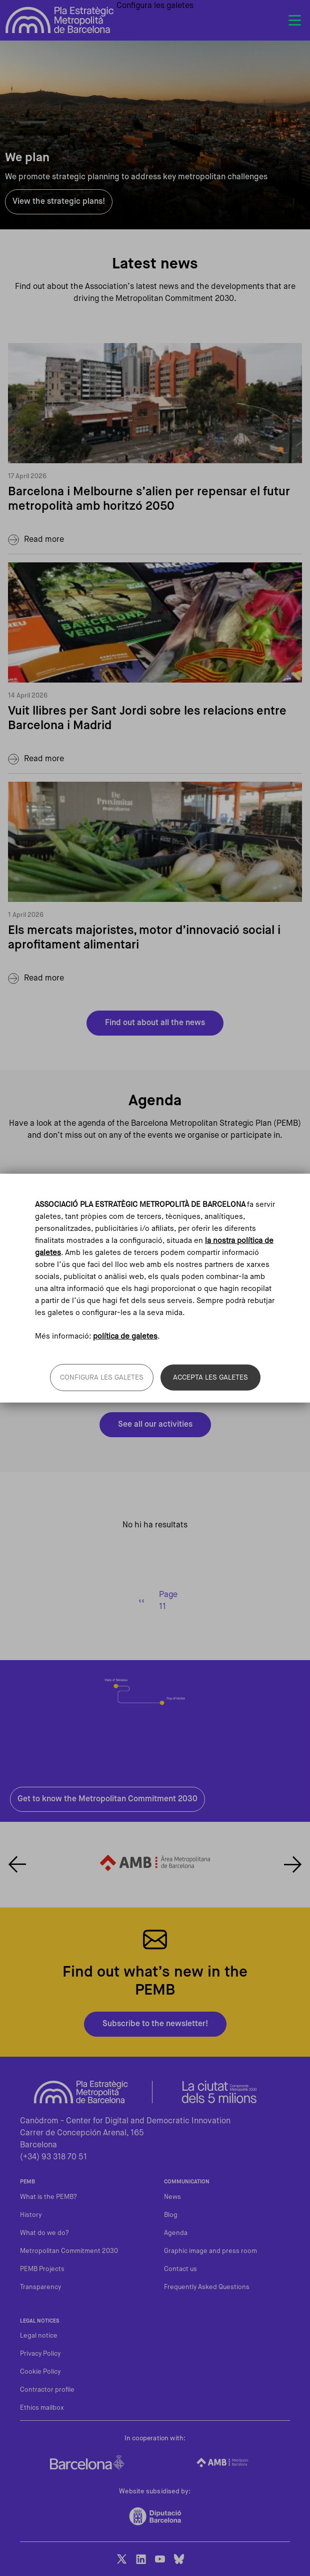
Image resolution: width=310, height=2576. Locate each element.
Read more (44, 540)
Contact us (180, 2269)
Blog (171, 2215)
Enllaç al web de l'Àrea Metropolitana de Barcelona (155, 1862)
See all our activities (155, 1425)
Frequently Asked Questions (207, 2287)
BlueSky (179, 2559)
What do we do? (44, 2233)
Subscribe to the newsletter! (155, 2024)
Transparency (40, 2287)
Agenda (176, 2233)
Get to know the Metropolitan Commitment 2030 (108, 1799)
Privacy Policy (40, 2354)
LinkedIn (141, 2559)
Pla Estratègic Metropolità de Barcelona (59, 20)
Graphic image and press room (210, 2251)
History (31, 2215)
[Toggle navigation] (294, 21)
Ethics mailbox (42, 2408)
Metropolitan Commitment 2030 (69, 2251)
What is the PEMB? (48, 2197)
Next (293, 1864)
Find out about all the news (155, 1023)
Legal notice (39, 2336)
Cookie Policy (40, 2372)
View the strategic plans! (58, 202)
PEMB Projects (42, 2269)
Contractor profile (47, 2390)
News (172, 2197)
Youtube (160, 2559)
